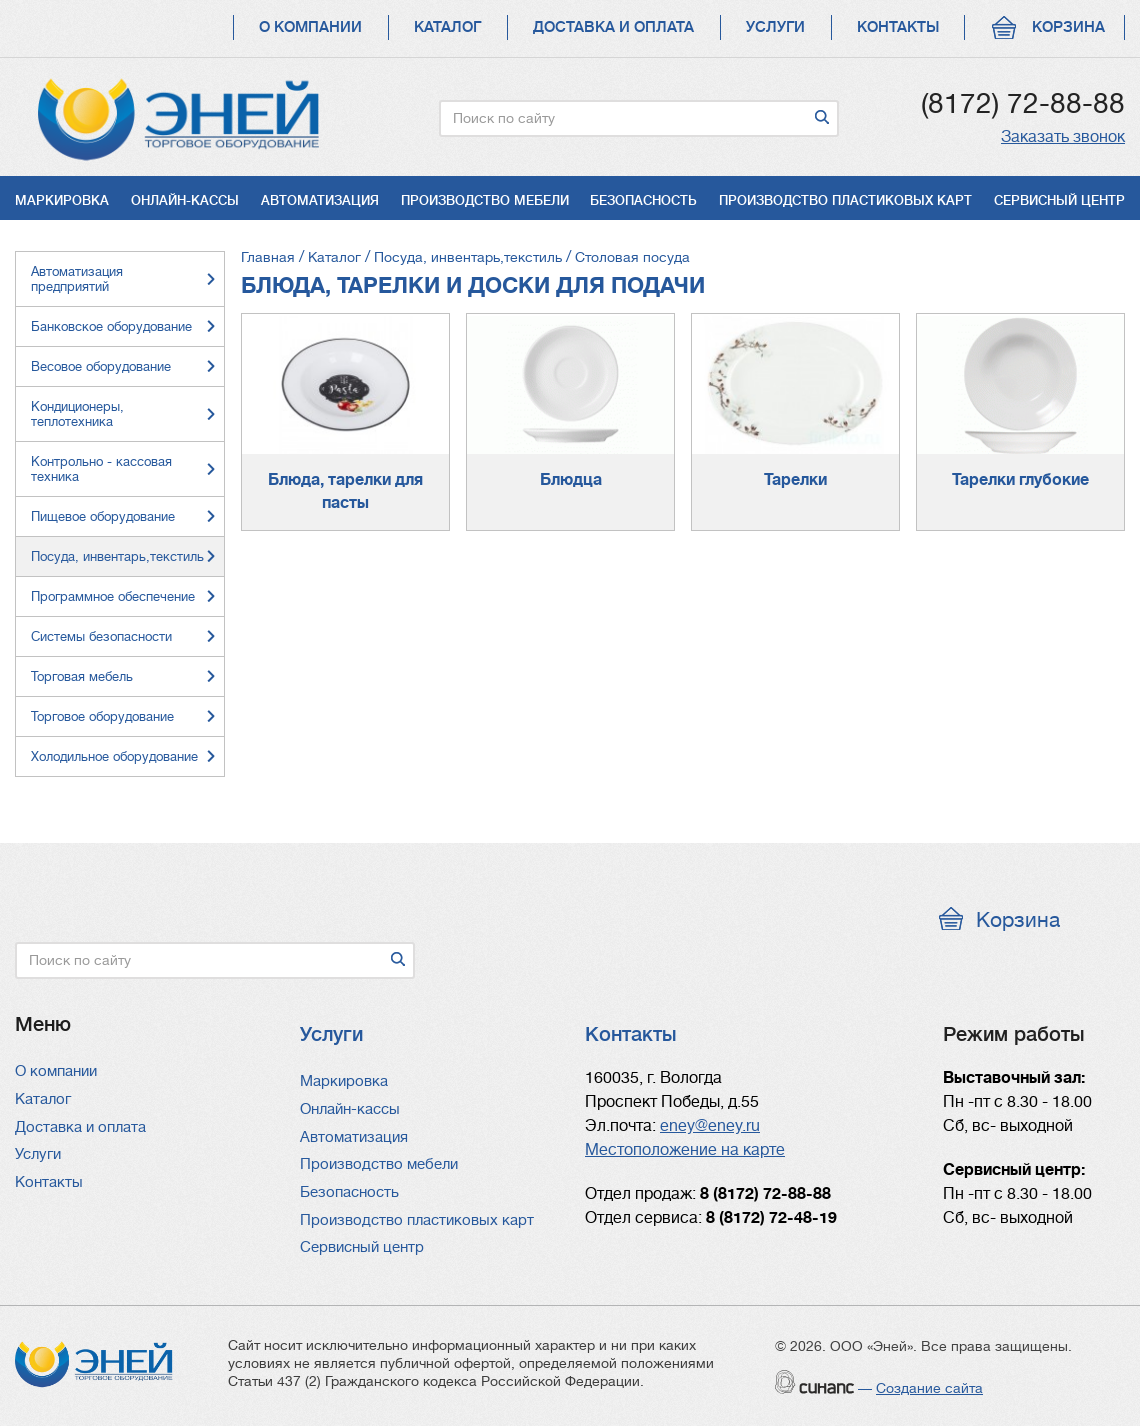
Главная (268, 257)
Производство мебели (485, 200)
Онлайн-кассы (185, 200)
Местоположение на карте (685, 1150)
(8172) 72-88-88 (1023, 104)
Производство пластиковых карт (845, 200)
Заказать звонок (1063, 137)
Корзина (1068, 27)
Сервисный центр (1059, 200)
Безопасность (643, 200)
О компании (310, 27)
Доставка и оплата (613, 27)
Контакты (898, 27)
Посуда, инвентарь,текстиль (468, 257)
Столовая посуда (632, 257)
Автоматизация (320, 200)
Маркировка (62, 200)
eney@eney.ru (710, 1126)
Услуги (775, 27)
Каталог (447, 27)
